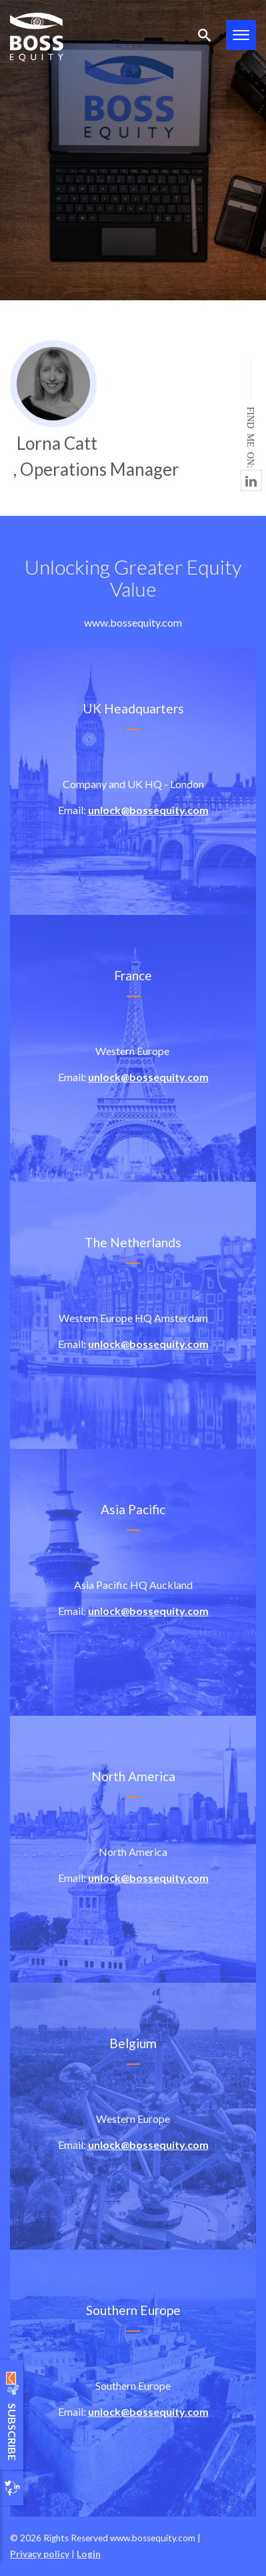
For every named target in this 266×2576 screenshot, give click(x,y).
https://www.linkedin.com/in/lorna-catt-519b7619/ (251, 480)
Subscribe (12, 2415)
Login (89, 2554)
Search (204, 35)
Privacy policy (39, 2554)
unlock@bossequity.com (148, 809)
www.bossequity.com (133, 622)
